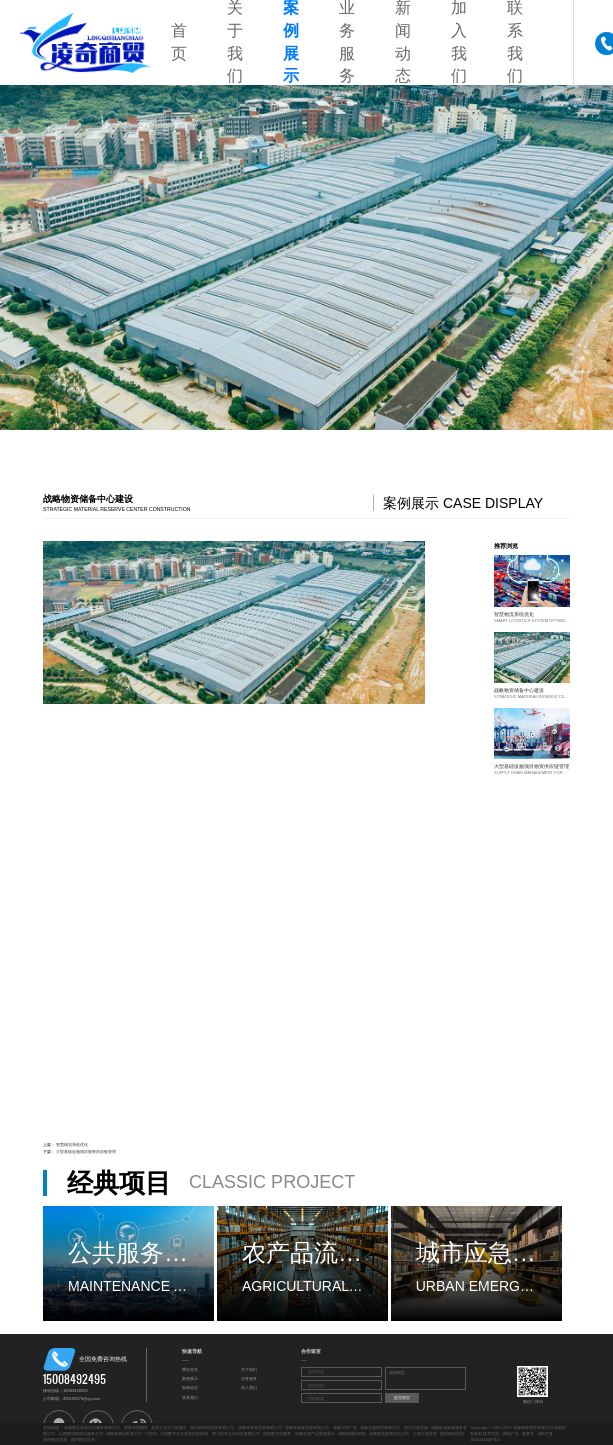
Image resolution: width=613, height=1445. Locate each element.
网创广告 (511, 1433)
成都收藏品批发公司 (124, 1433)
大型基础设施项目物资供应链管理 (86, 1151)
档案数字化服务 (277, 1433)
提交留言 (402, 1397)
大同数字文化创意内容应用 (184, 1433)
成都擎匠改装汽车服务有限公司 (92, 1427)
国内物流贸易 (452, 1433)
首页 (179, 42)
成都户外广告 (345, 1427)
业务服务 (249, 1378)
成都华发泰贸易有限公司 (260, 1427)
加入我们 (249, 1387)
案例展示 (190, 1378)
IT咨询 (151, 1433)
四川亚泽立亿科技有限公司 (236, 1433)
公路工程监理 (425, 1433)
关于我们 (249, 1369)
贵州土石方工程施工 (169, 1427)
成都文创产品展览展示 (315, 1433)
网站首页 (190, 1369)
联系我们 (190, 1397)
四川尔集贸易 (416, 1427)
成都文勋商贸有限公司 (380, 1427)
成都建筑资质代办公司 (389, 1433)
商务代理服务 (136, 1427)
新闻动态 (190, 1387)
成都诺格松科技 (352, 1433)
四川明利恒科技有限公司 (212, 1427)
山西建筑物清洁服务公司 (81, 1433)
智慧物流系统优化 (72, 1144)
